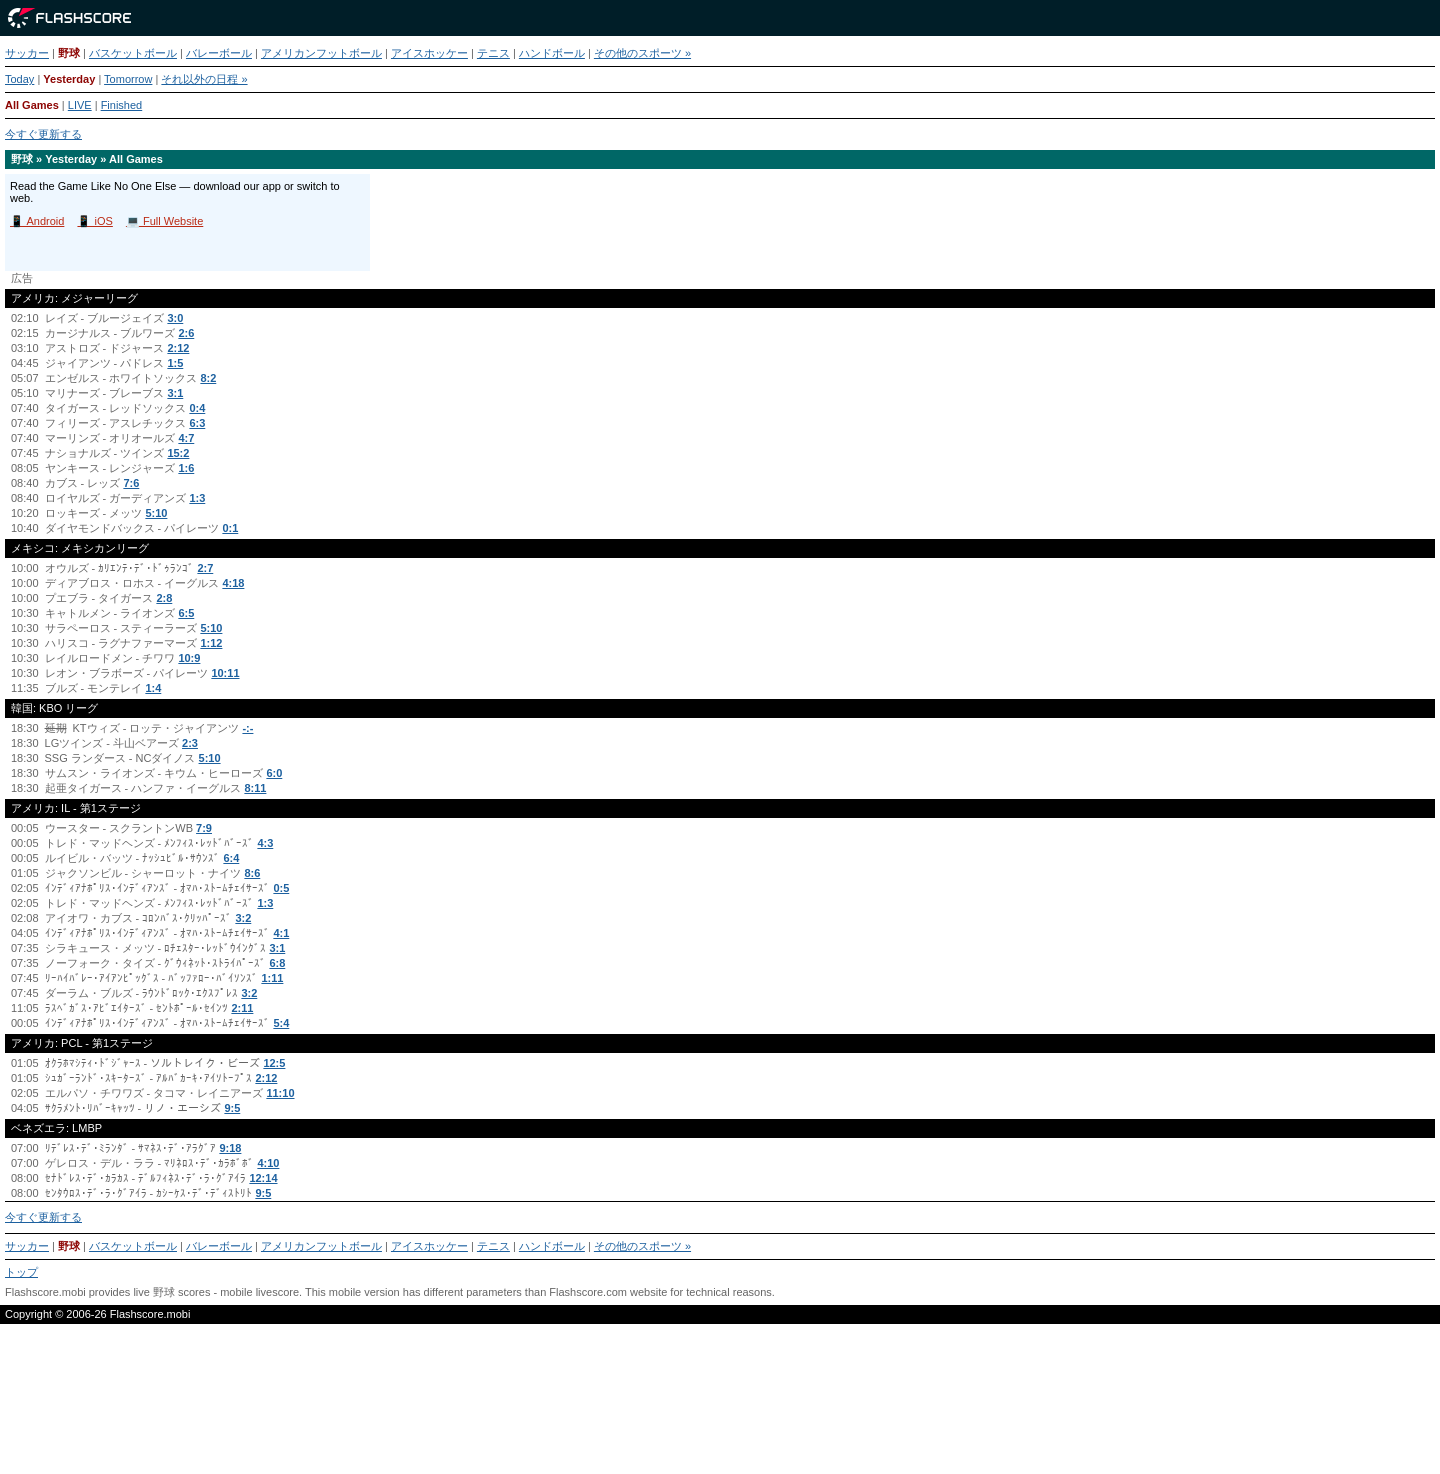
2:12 (178, 348)
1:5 (175, 363)
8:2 (208, 378)
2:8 (164, 598)
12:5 (274, 1063)
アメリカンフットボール (321, 53)
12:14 (263, 1178)
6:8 (277, 963)
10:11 (225, 673)
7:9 (204, 828)
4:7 (186, 438)
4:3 (265, 843)
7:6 (131, 483)
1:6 (186, 468)
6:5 (186, 613)
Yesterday (69, 79)
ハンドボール (552, 53)
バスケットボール (133, 53)
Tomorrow (128, 79)
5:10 (156, 513)
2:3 (190, 743)
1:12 (211, 643)
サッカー (27, 53)
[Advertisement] (720, 1407)
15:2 (178, 453)
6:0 (274, 773)
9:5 (232, 1108)
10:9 (189, 658)
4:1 (281, 933)
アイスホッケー (429, 53)
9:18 (230, 1148)
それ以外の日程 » (204, 79)
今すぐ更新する (43, 134)
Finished (122, 105)
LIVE (80, 105)
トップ (21, 1272)
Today (19, 79)
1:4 (153, 688)
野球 (69, 53)
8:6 (252, 873)
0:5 (281, 888)
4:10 (268, 1163)
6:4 (231, 858)
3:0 (175, 318)
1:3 (197, 498)
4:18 (233, 583)
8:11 (255, 788)
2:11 (242, 1008)
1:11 (272, 978)
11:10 (280, 1093)
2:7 (205, 568)
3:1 (175, 393)
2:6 (186, 333)
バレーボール (219, 53)
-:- (247, 728)
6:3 (197, 423)
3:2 (243, 918)
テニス (493, 53)
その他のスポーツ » (642, 53)
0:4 (197, 408)
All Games (32, 105)
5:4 (281, 1023)
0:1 (230, 528)
